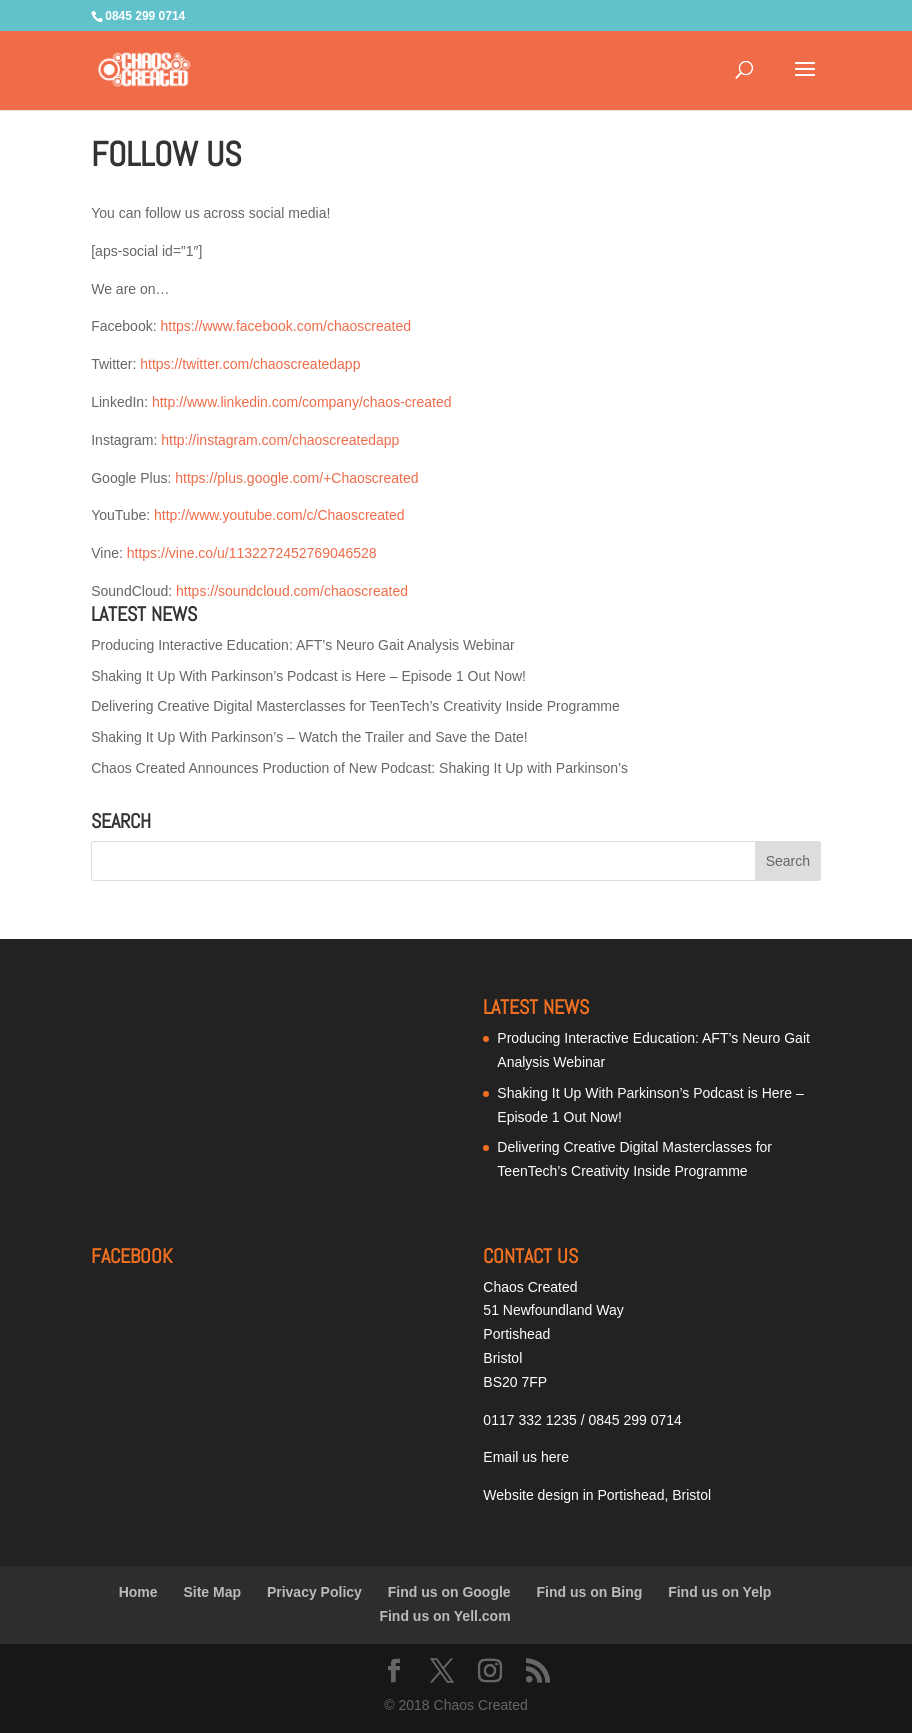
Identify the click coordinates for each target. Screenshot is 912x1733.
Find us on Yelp (719, 1592)
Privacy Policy (314, 1592)
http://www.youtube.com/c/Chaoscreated (279, 515)
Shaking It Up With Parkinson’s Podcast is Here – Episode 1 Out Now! (308, 676)
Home (138, 1592)
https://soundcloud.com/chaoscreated (292, 591)
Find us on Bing (590, 1592)
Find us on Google (449, 1592)
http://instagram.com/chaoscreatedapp (280, 440)
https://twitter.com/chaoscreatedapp (250, 364)
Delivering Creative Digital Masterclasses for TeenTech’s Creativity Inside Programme (355, 706)
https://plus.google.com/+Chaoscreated (296, 478)
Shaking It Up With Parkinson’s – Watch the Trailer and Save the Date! (309, 737)
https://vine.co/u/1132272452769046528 (252, 553)
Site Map (212, 1592)
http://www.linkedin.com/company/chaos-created (302, 402)
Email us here (526, 1457)
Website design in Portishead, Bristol (597, 1495)
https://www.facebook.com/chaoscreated (285, 326)
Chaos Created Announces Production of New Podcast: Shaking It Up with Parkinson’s (359, 768)
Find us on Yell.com (444, 1616)
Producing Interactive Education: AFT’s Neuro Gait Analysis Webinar (303, 645)
